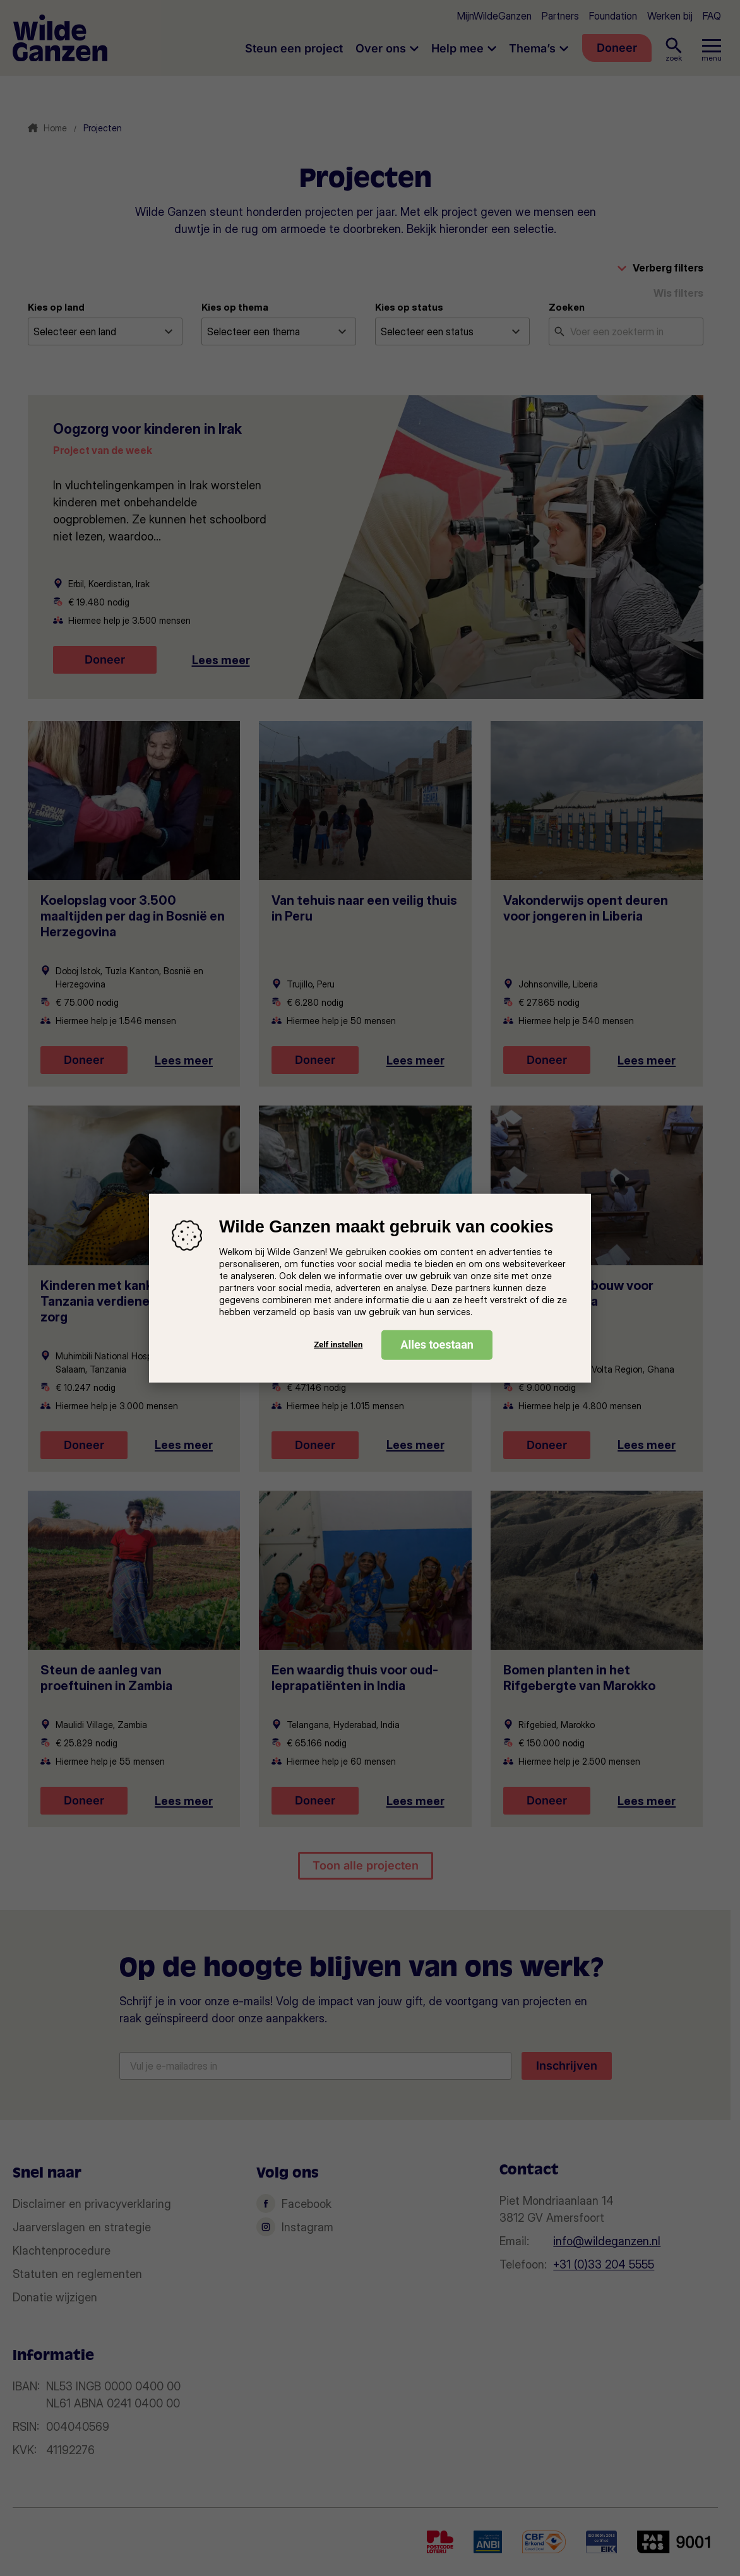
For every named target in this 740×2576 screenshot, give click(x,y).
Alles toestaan (437, 1344)
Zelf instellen (338, 1344)
